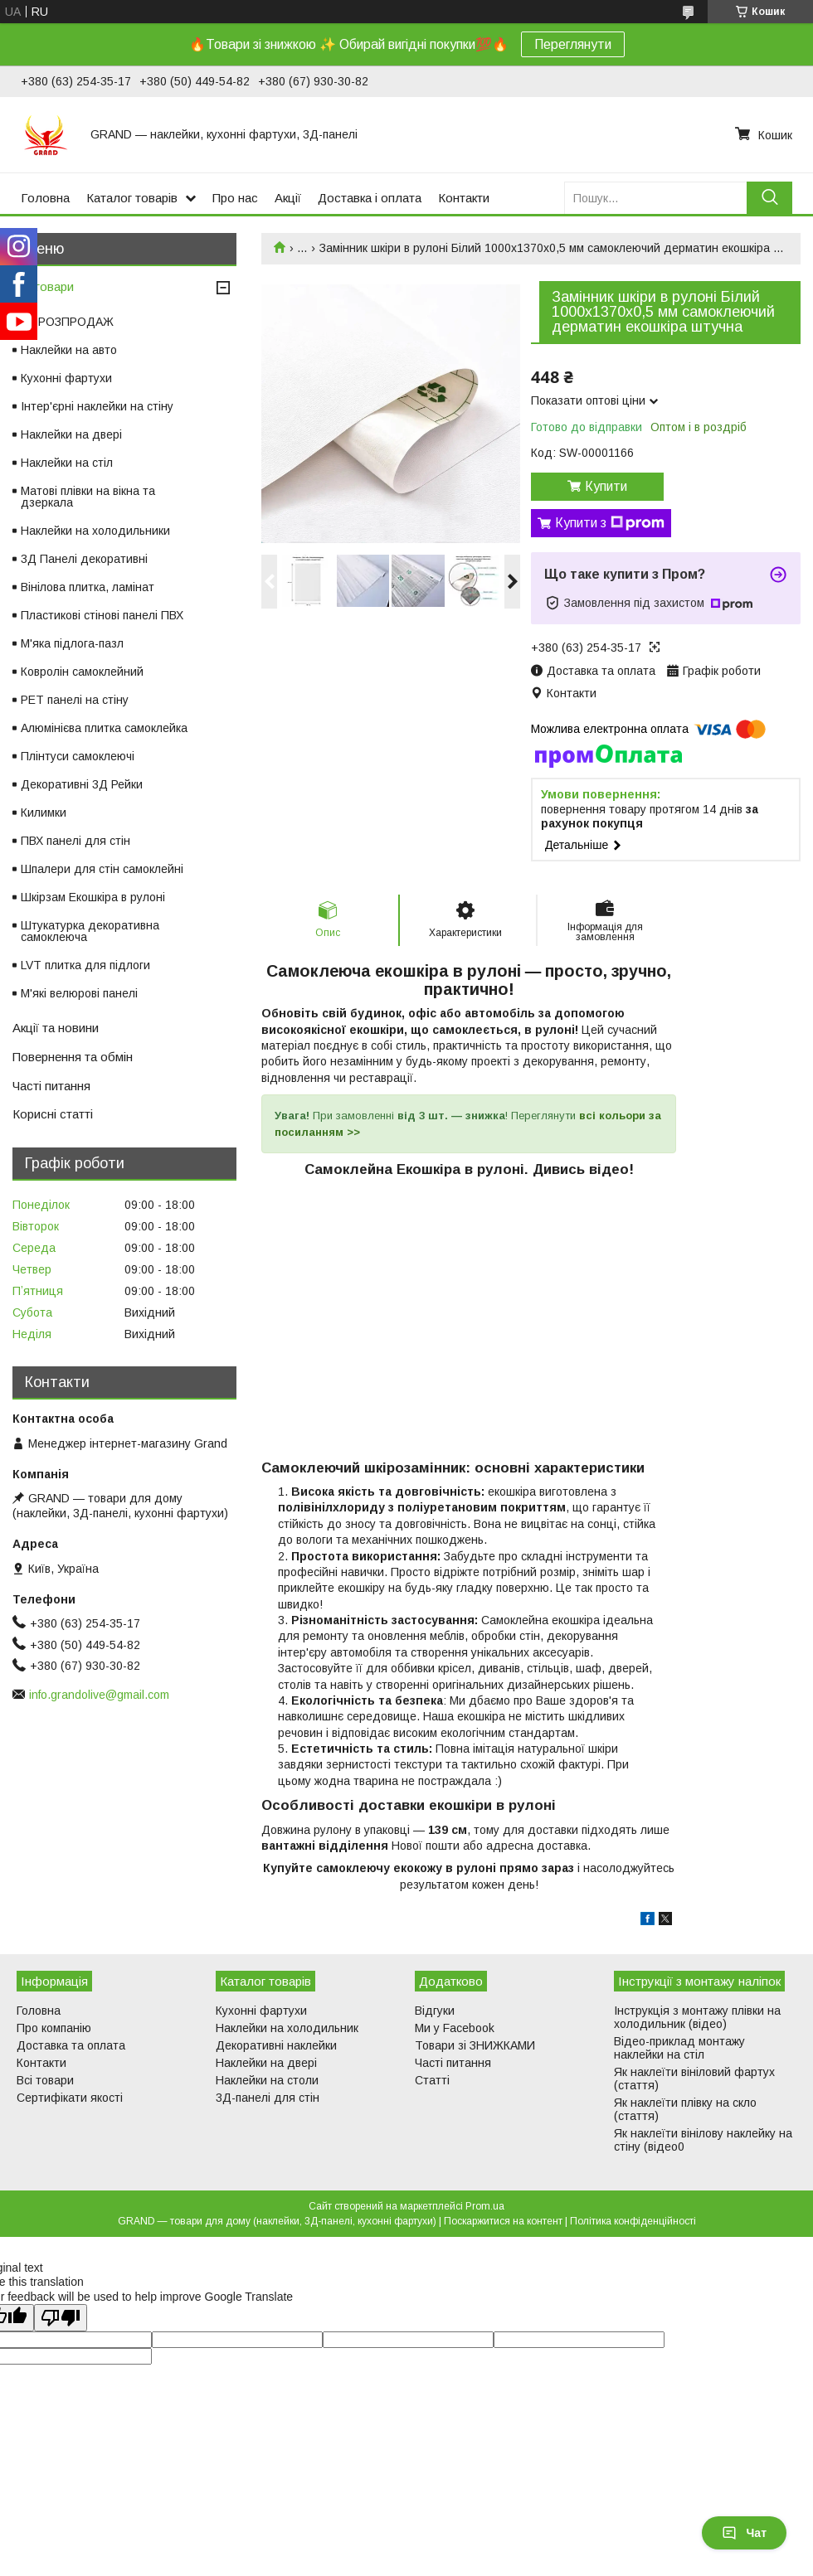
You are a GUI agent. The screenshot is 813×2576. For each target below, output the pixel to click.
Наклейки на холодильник (287, 2028)
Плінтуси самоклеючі (77, 756)
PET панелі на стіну (75, 699)
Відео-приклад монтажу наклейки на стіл (679, 2048)
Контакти (463, 198)
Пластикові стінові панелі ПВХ (102, 615)
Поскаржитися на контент (503, 2221)
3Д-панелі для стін (267, 2097)
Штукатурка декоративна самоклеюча (90, 931)
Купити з (610, 523)
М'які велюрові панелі (79, 993)
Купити (606, 486)
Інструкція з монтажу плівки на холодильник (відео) (697, 2017)
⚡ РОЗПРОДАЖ (67, 321)
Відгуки (435, 2010)
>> (351, 1132)
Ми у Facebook (454, 2028)
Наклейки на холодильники (95, 530)
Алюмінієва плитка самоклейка (104, 728)
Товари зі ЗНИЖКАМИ (475, 2045)
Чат (744, 2532)
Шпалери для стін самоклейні (102, 869)
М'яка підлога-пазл (72, 643)
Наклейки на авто (69, 350)
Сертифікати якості (70, 2097)
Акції (288, 198)
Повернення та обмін (72, 1057)
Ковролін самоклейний (82, 671)
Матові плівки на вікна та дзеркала (88, 496)
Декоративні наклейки (276, 2045)
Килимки (43, 812)
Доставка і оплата (369, 198)
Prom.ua (484, 2206)
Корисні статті (52, 1114)
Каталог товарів (132, 198)
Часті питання (51, 1086)
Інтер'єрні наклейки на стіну (97, 406)
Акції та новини (55, 1028)
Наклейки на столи (267, 2080)
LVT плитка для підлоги (85, 965)
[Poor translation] (60, 2317)
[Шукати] (769, 198)
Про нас (235, 198)
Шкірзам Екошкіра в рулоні (93, 897)
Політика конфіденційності (633, 2221)
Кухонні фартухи (66, 378)
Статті (432, 2080)
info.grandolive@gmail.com (99, 1694)
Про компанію (54, 2028)
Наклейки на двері (71, 434)
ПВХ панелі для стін (75, 840)
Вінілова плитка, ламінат (87, 587)
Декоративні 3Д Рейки (82, 784)
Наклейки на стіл (67, 462)
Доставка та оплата (71, 2045)
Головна (45, 198)
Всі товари (43, 286)
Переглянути (572, 44)
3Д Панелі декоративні (84, 558)
